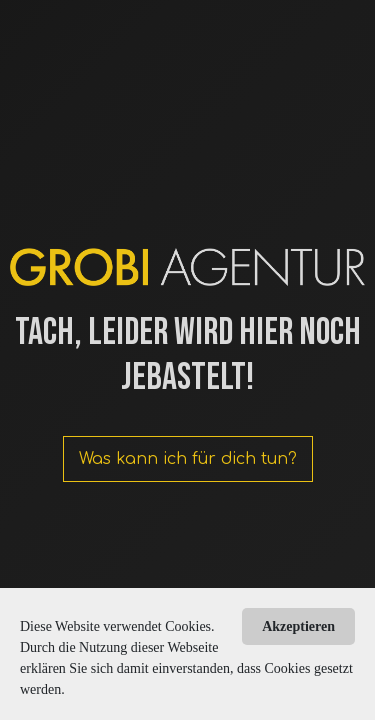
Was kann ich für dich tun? (188, 459)
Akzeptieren (298, 626)
